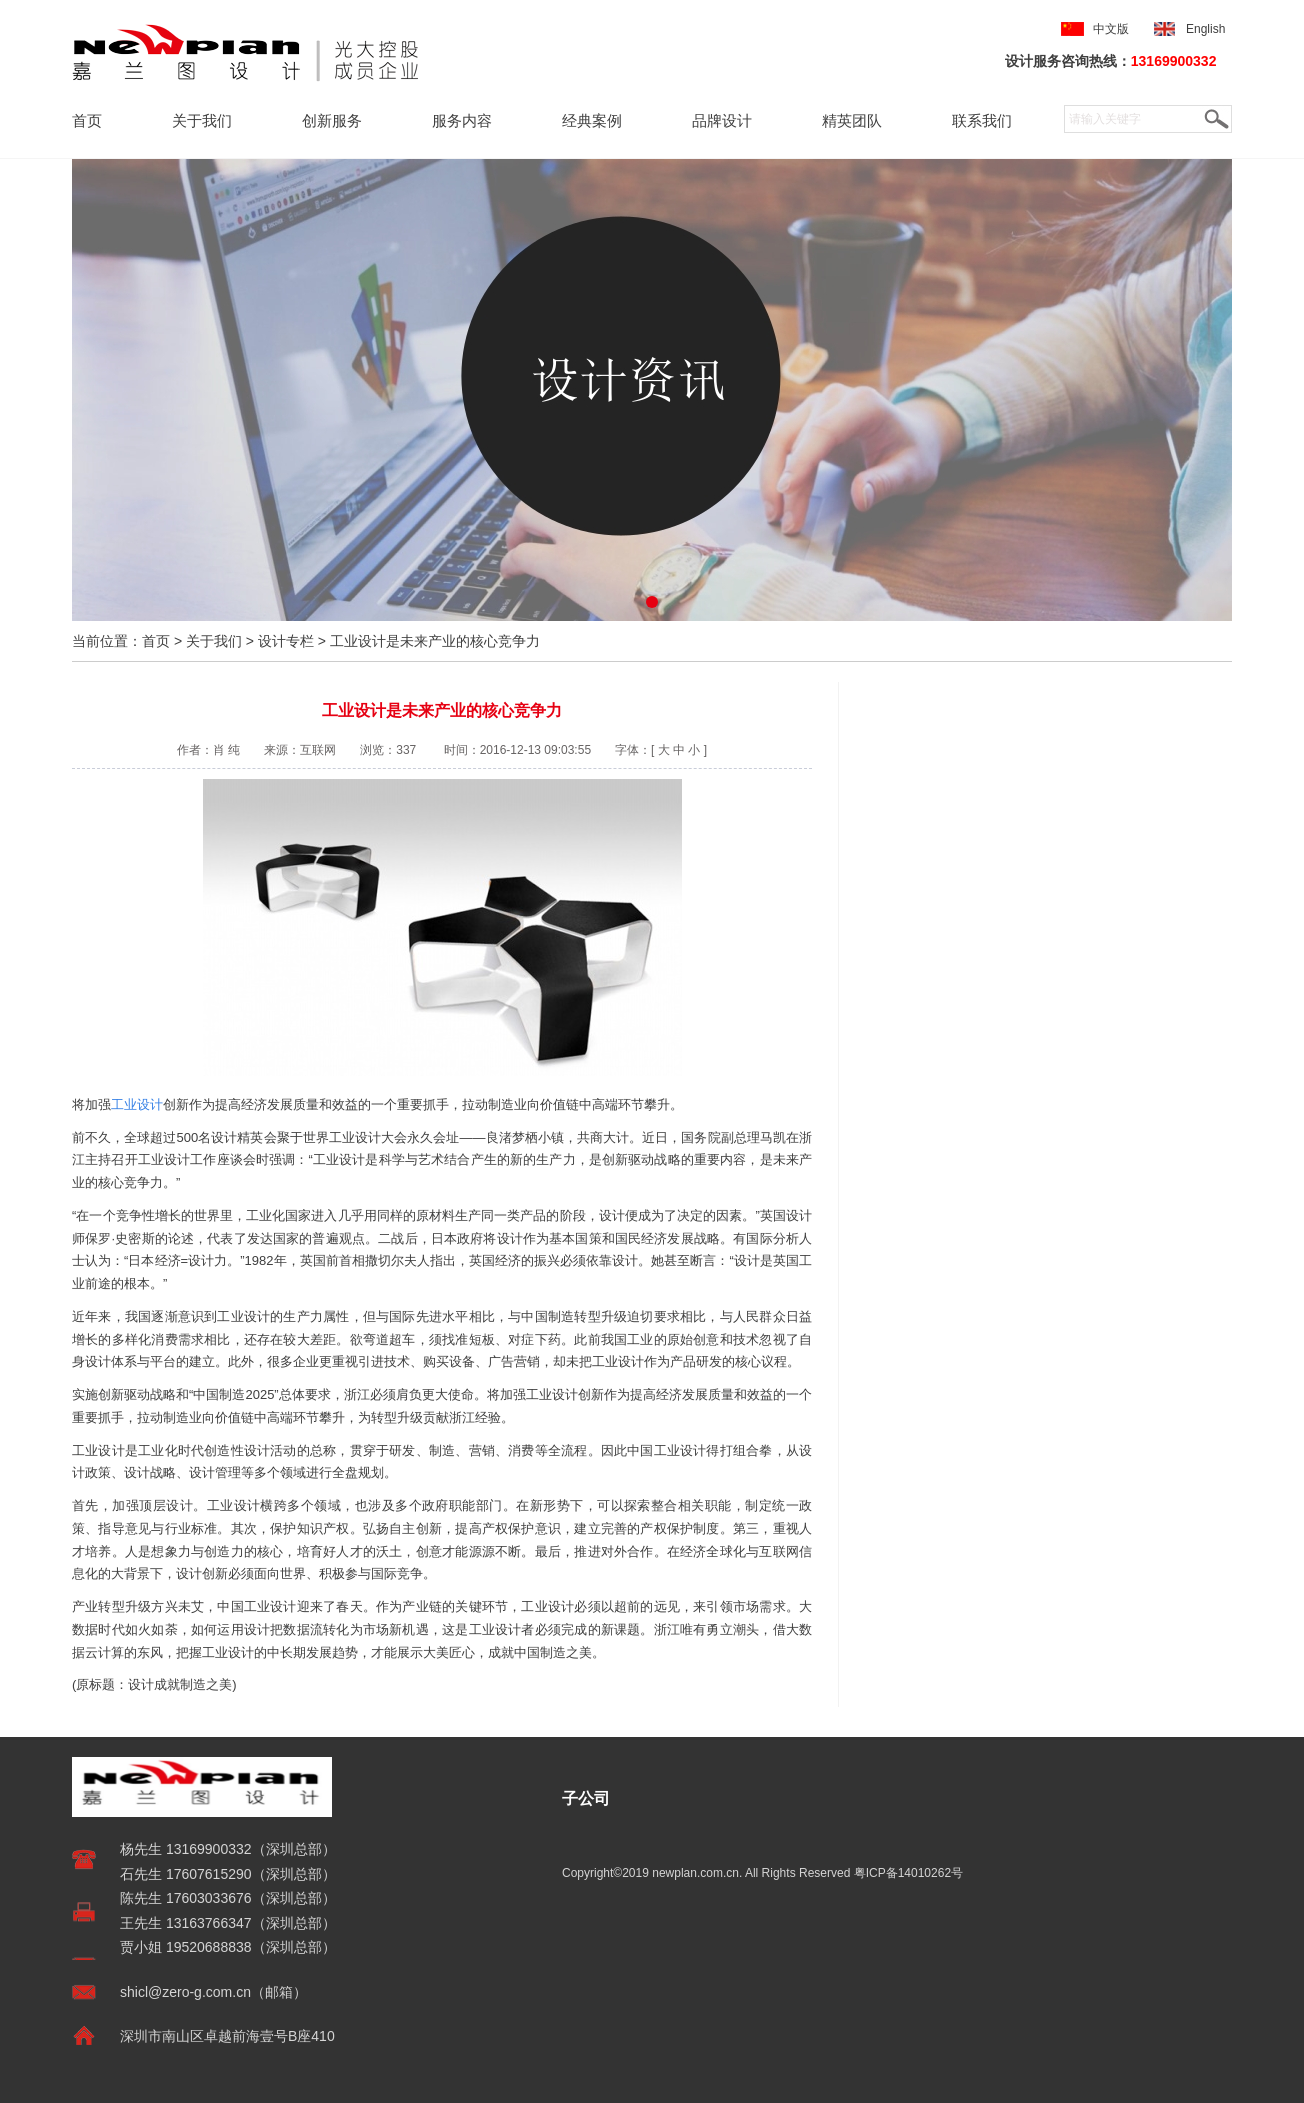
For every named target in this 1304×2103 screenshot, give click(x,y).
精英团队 (852, 120)
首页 (87, 120)
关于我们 (202, 120)
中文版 (1111, 29)
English (1209, 29)
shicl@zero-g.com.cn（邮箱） (213, 1992)
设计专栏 (286, 641)
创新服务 (332, 120)
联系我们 (982, 120)
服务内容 (462, 120)
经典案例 (592, 120)
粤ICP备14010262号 (908, 1873)
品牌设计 (722, 120)
